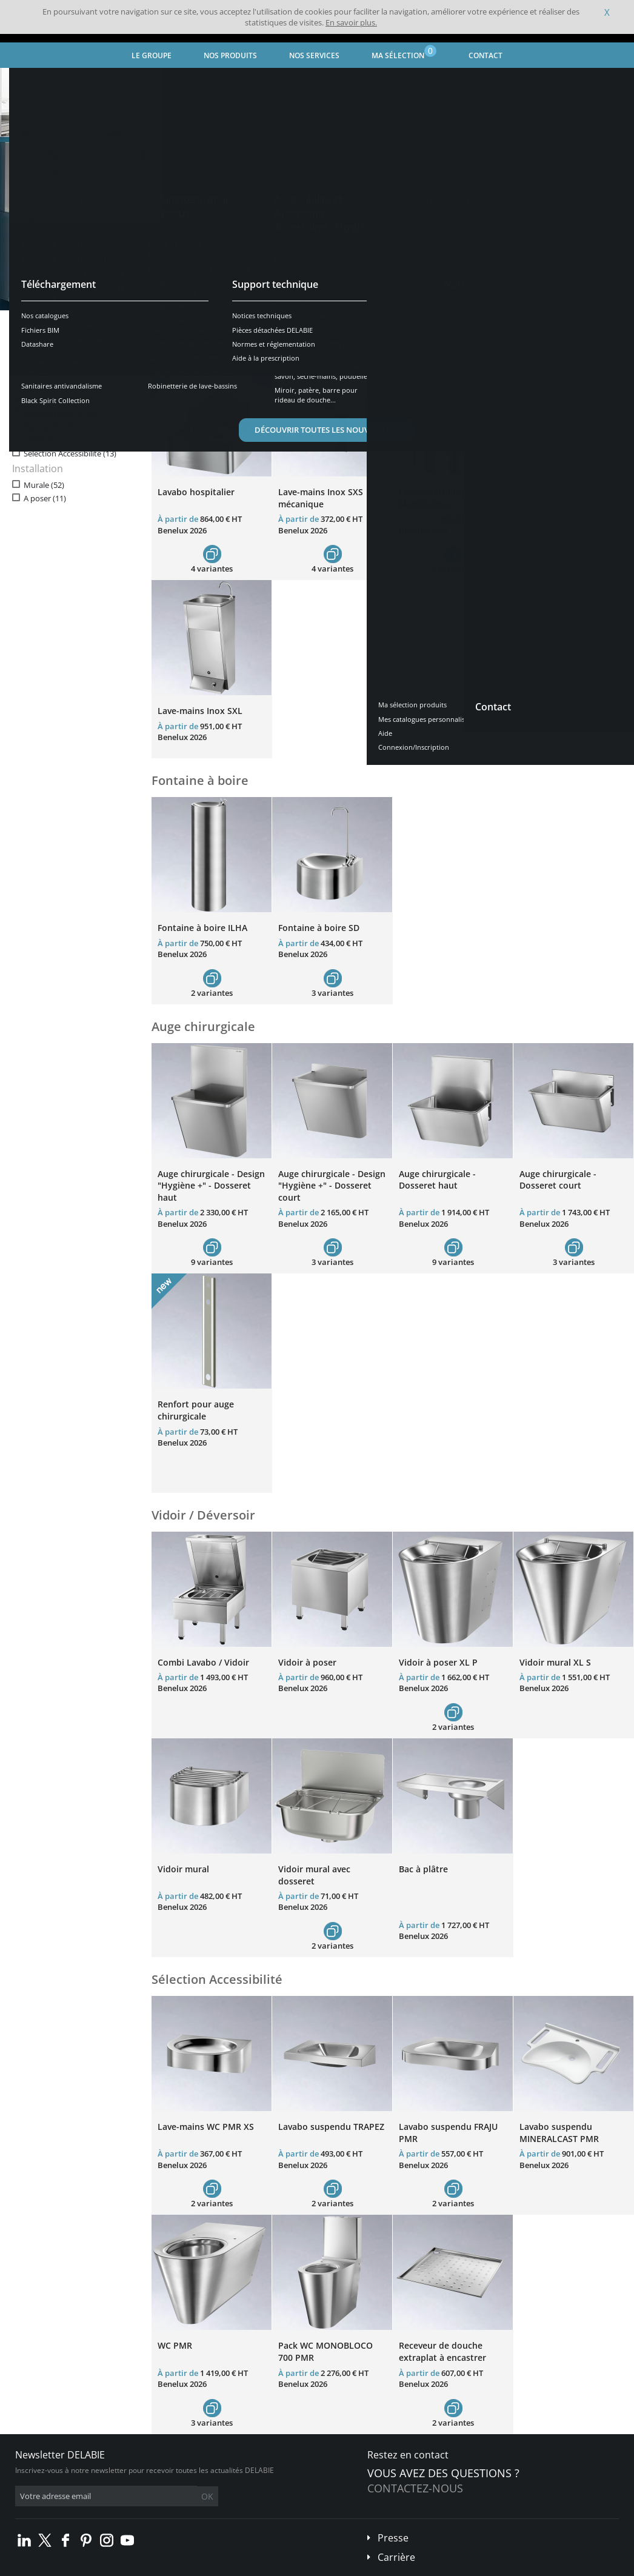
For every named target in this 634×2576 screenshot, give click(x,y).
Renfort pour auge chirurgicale (196, 1410)
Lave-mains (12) (52, 386)
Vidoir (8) (40, 440)
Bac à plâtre (423, 1869)
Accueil (24, 78)
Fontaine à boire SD (318, 927)
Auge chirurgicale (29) (62, 413)
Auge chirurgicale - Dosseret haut (437, 1180)
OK (207, 2496)
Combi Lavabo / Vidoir (203, 1662)
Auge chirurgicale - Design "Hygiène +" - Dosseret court (331, 1185)
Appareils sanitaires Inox (154, 78)
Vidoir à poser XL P (438, 1662)
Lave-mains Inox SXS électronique (441, 498)
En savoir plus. (351, 22)
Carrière (396, 2557)
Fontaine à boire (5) (58, 399)
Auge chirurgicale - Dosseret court (557, 1180)
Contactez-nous (415, 2488)
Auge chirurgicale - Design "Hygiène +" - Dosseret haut (211, 1185)
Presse (393, 2537)
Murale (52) (44, 485)
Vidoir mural (183, 1869)
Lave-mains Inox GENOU (569, 492)
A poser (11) (45, 498)
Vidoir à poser (307, 1662)
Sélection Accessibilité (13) (70, 454)
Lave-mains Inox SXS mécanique (320, 498)
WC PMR (175, 2345)
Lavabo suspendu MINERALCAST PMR (559, 2132)
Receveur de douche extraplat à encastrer (442, 2351)
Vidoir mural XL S (555, 1662)
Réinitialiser (113, 347)
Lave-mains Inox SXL (200, 710)
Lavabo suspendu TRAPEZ (331, 2126)
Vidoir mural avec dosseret (314, 1875)
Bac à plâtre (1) (50, 426)
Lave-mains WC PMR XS (206, 2126)
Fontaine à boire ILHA (202, 927)
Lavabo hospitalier (196, 492)
